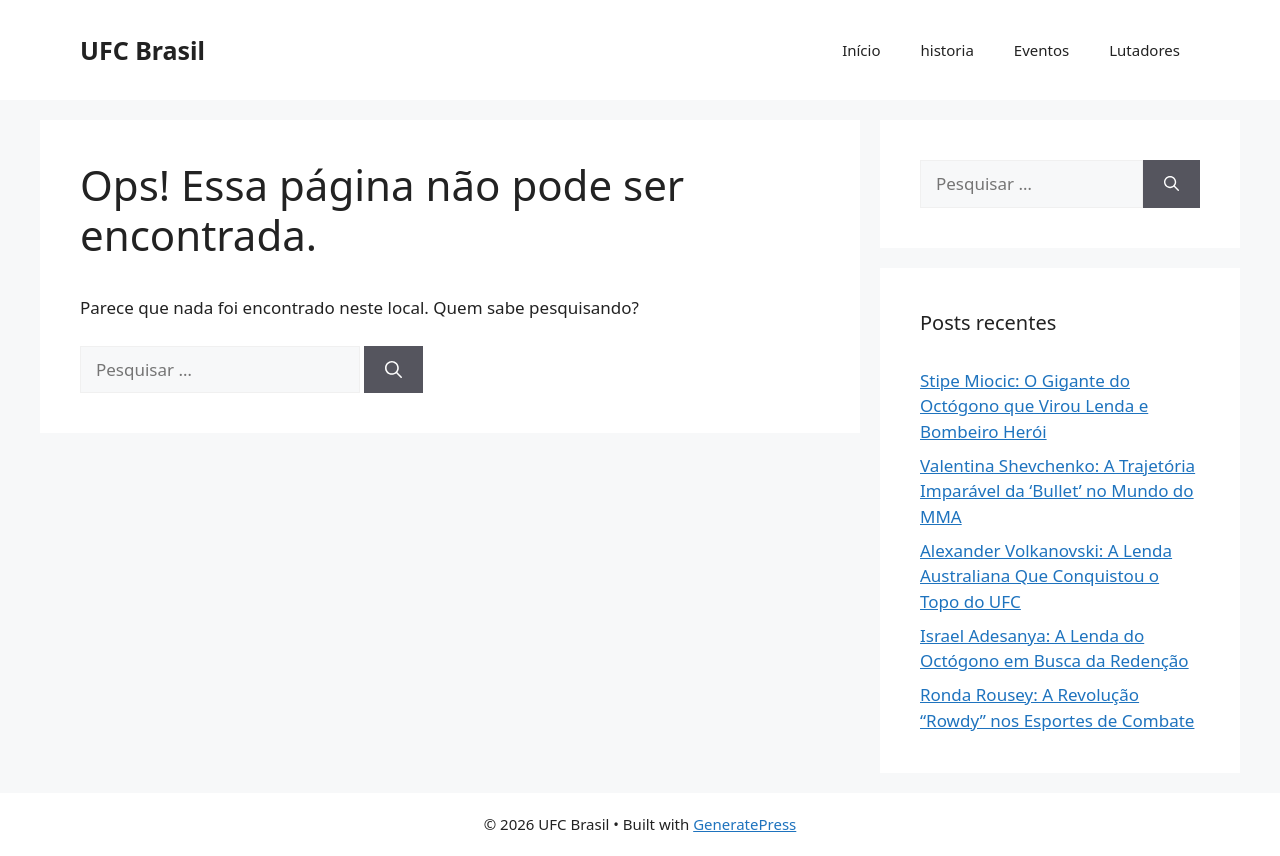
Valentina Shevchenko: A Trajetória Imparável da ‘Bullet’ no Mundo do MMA (1057, 491)
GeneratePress (744, 824)
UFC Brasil (142, 50)
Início (861, 50)
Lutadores (1144, 50)
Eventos (1041, 50)
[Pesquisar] (393, 370)
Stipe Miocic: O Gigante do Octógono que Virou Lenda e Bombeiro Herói (1034, 406)
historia (947, 50)
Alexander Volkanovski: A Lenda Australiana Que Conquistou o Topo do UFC (1046, 576)
